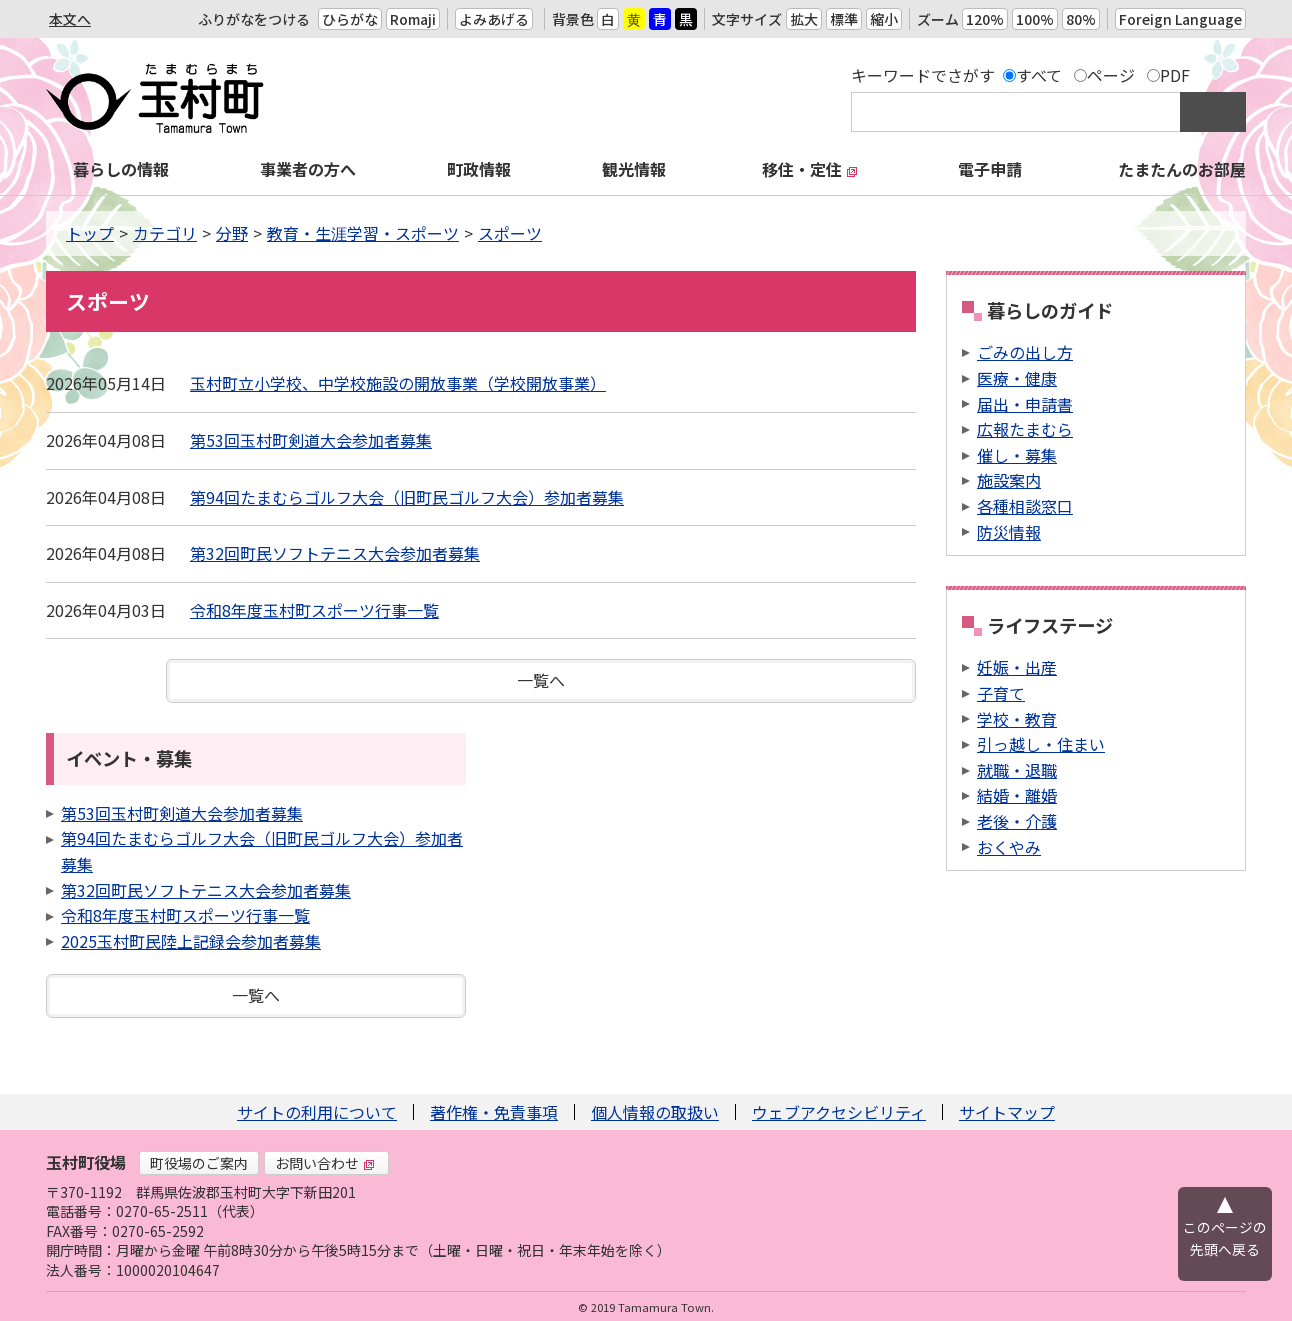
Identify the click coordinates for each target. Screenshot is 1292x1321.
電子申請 (990, 169)
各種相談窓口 (1025, 506)
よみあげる (494, 19)
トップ (90, 233)
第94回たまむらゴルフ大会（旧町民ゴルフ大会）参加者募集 (407, 497)
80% (1081, 19)
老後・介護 (1017, 821)
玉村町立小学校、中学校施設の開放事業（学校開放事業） (398, 383)
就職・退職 (1017, 770)
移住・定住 (810, 169)
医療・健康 (1017, 378)
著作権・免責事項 (494, 1112)
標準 (844, 19)
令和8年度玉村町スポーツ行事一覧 (314, 610)
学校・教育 (1017, 719)
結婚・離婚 (1017, 795)
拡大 (804, 19)
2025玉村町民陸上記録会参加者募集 (191, 941)
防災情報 (1009, 532)
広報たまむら (1025, 429)
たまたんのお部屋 (1182, 169)
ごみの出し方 (1025, 352)
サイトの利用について (317, 1112)
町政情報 (479, 169)
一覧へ (541, 680)
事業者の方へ (308, 169)
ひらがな (350, 19)
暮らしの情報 (121, 169)
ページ (1111, 75)
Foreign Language (1180, 19)
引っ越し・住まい (1041, 744)
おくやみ (1009, 847)
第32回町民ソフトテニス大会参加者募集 (335, 553)
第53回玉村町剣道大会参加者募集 (311, 440)
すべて (1039, 75)
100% (1035, 19)
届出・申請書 (1025, 404)
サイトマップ (1007, 1112)
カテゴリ (165, 233)
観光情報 (634, 169)
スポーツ (510, 233)
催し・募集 (1017, 455)
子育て (1001, 693)
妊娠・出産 (1017, 667)
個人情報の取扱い (655, 1112)
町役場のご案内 (199, 1163)
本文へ (70, 19)
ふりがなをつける (254, 19)
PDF (1175, 75)
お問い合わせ (325, 1163)
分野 (232, 233)
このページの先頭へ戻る (1225, 1238)
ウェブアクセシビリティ (839, 1112)
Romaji (413, 19)
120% (985, 19)
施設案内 (1009, 480)
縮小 (884, 19)
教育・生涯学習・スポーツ (363, 233)
